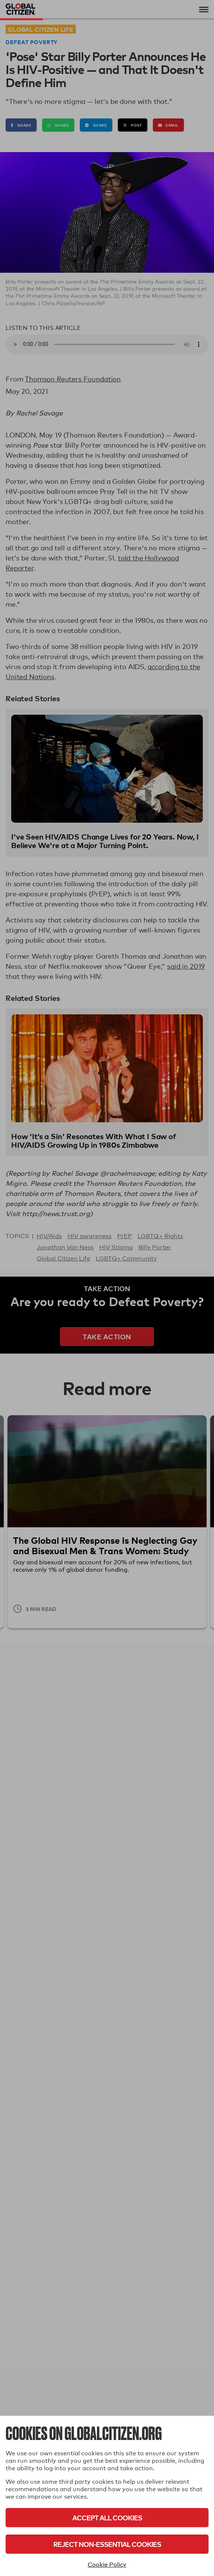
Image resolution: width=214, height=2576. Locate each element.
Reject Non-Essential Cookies (107, 2544)
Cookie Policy (107, 2564)
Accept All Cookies (107, 2517)
